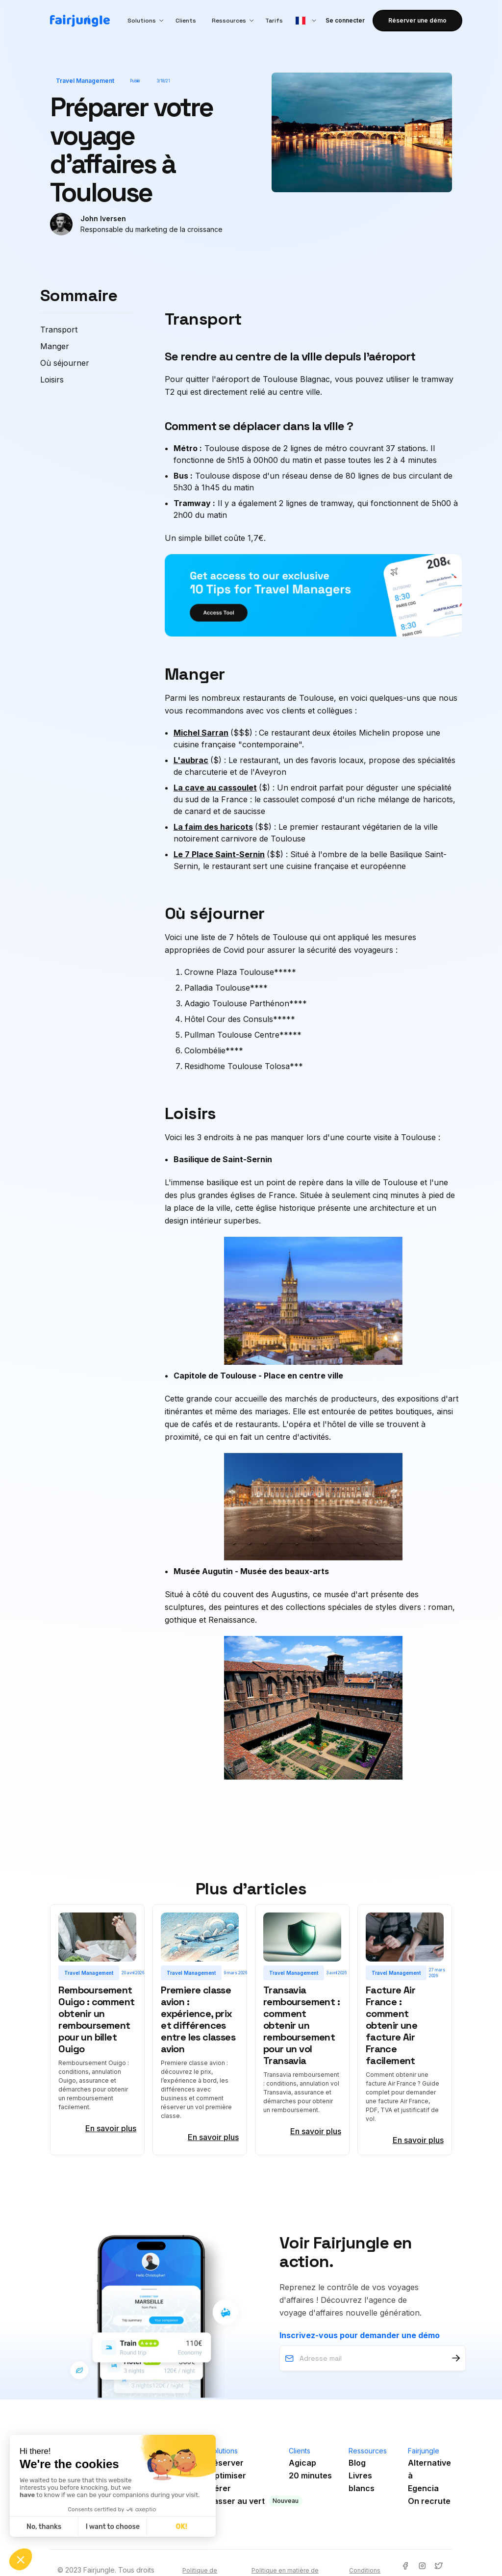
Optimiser (227, 2475)
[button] (144, 20)
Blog (357, 2463)
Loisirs (52, 379)
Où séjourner (64, 363)
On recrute (429, 2501)
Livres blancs (362, 2482)
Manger (54, 346)
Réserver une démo (417, 20)
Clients (186, 21)
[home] (80, 20)
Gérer (219, 2488)
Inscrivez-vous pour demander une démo (359, 2335)
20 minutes (310, 2475)
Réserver (226, 2463)
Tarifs (274, 21)
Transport (58, 329)
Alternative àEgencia (429, 2475)
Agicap (302, 2463)
